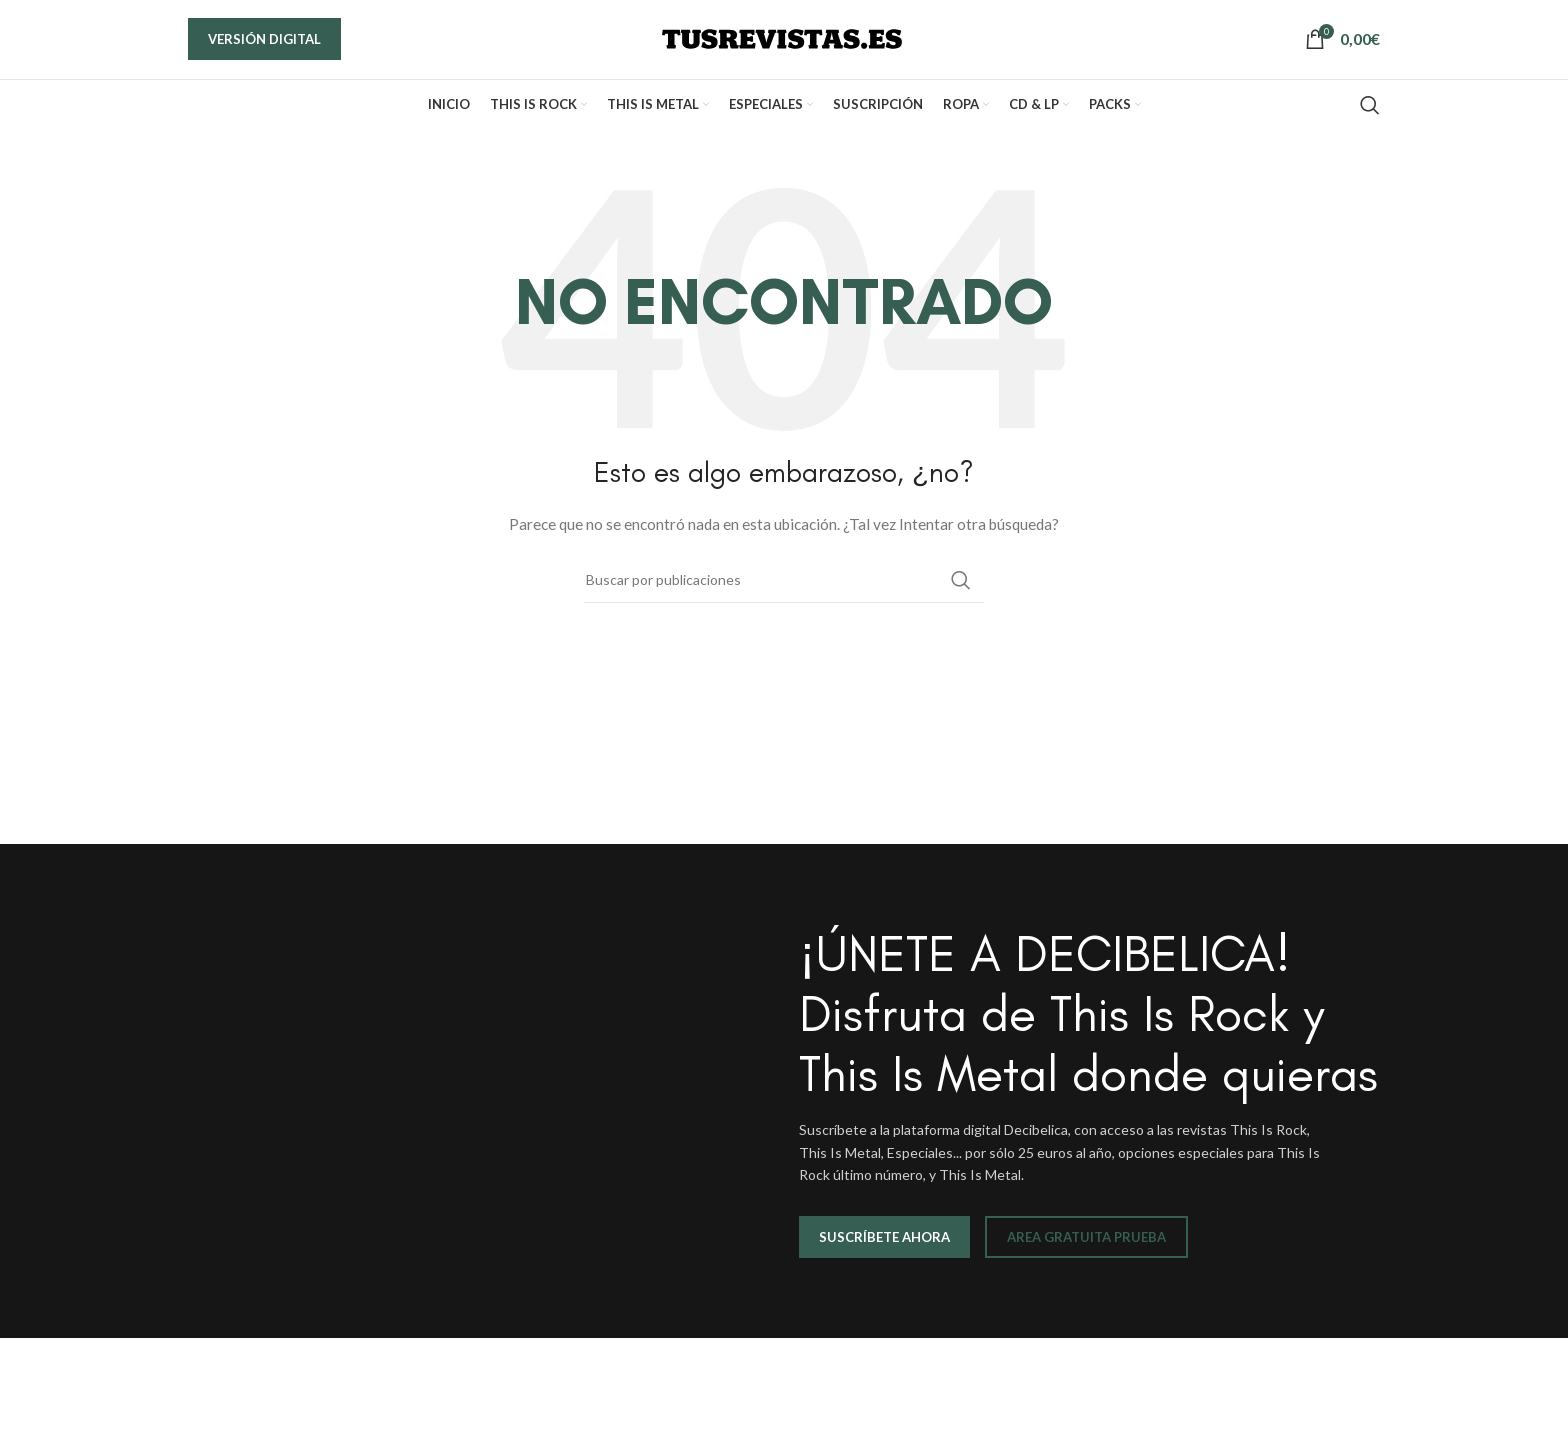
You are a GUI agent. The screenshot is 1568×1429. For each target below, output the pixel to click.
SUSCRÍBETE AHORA (884, 1262)
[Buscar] (1370, 130)
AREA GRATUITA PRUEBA (1086, 1262)
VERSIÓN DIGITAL (264, 51)
